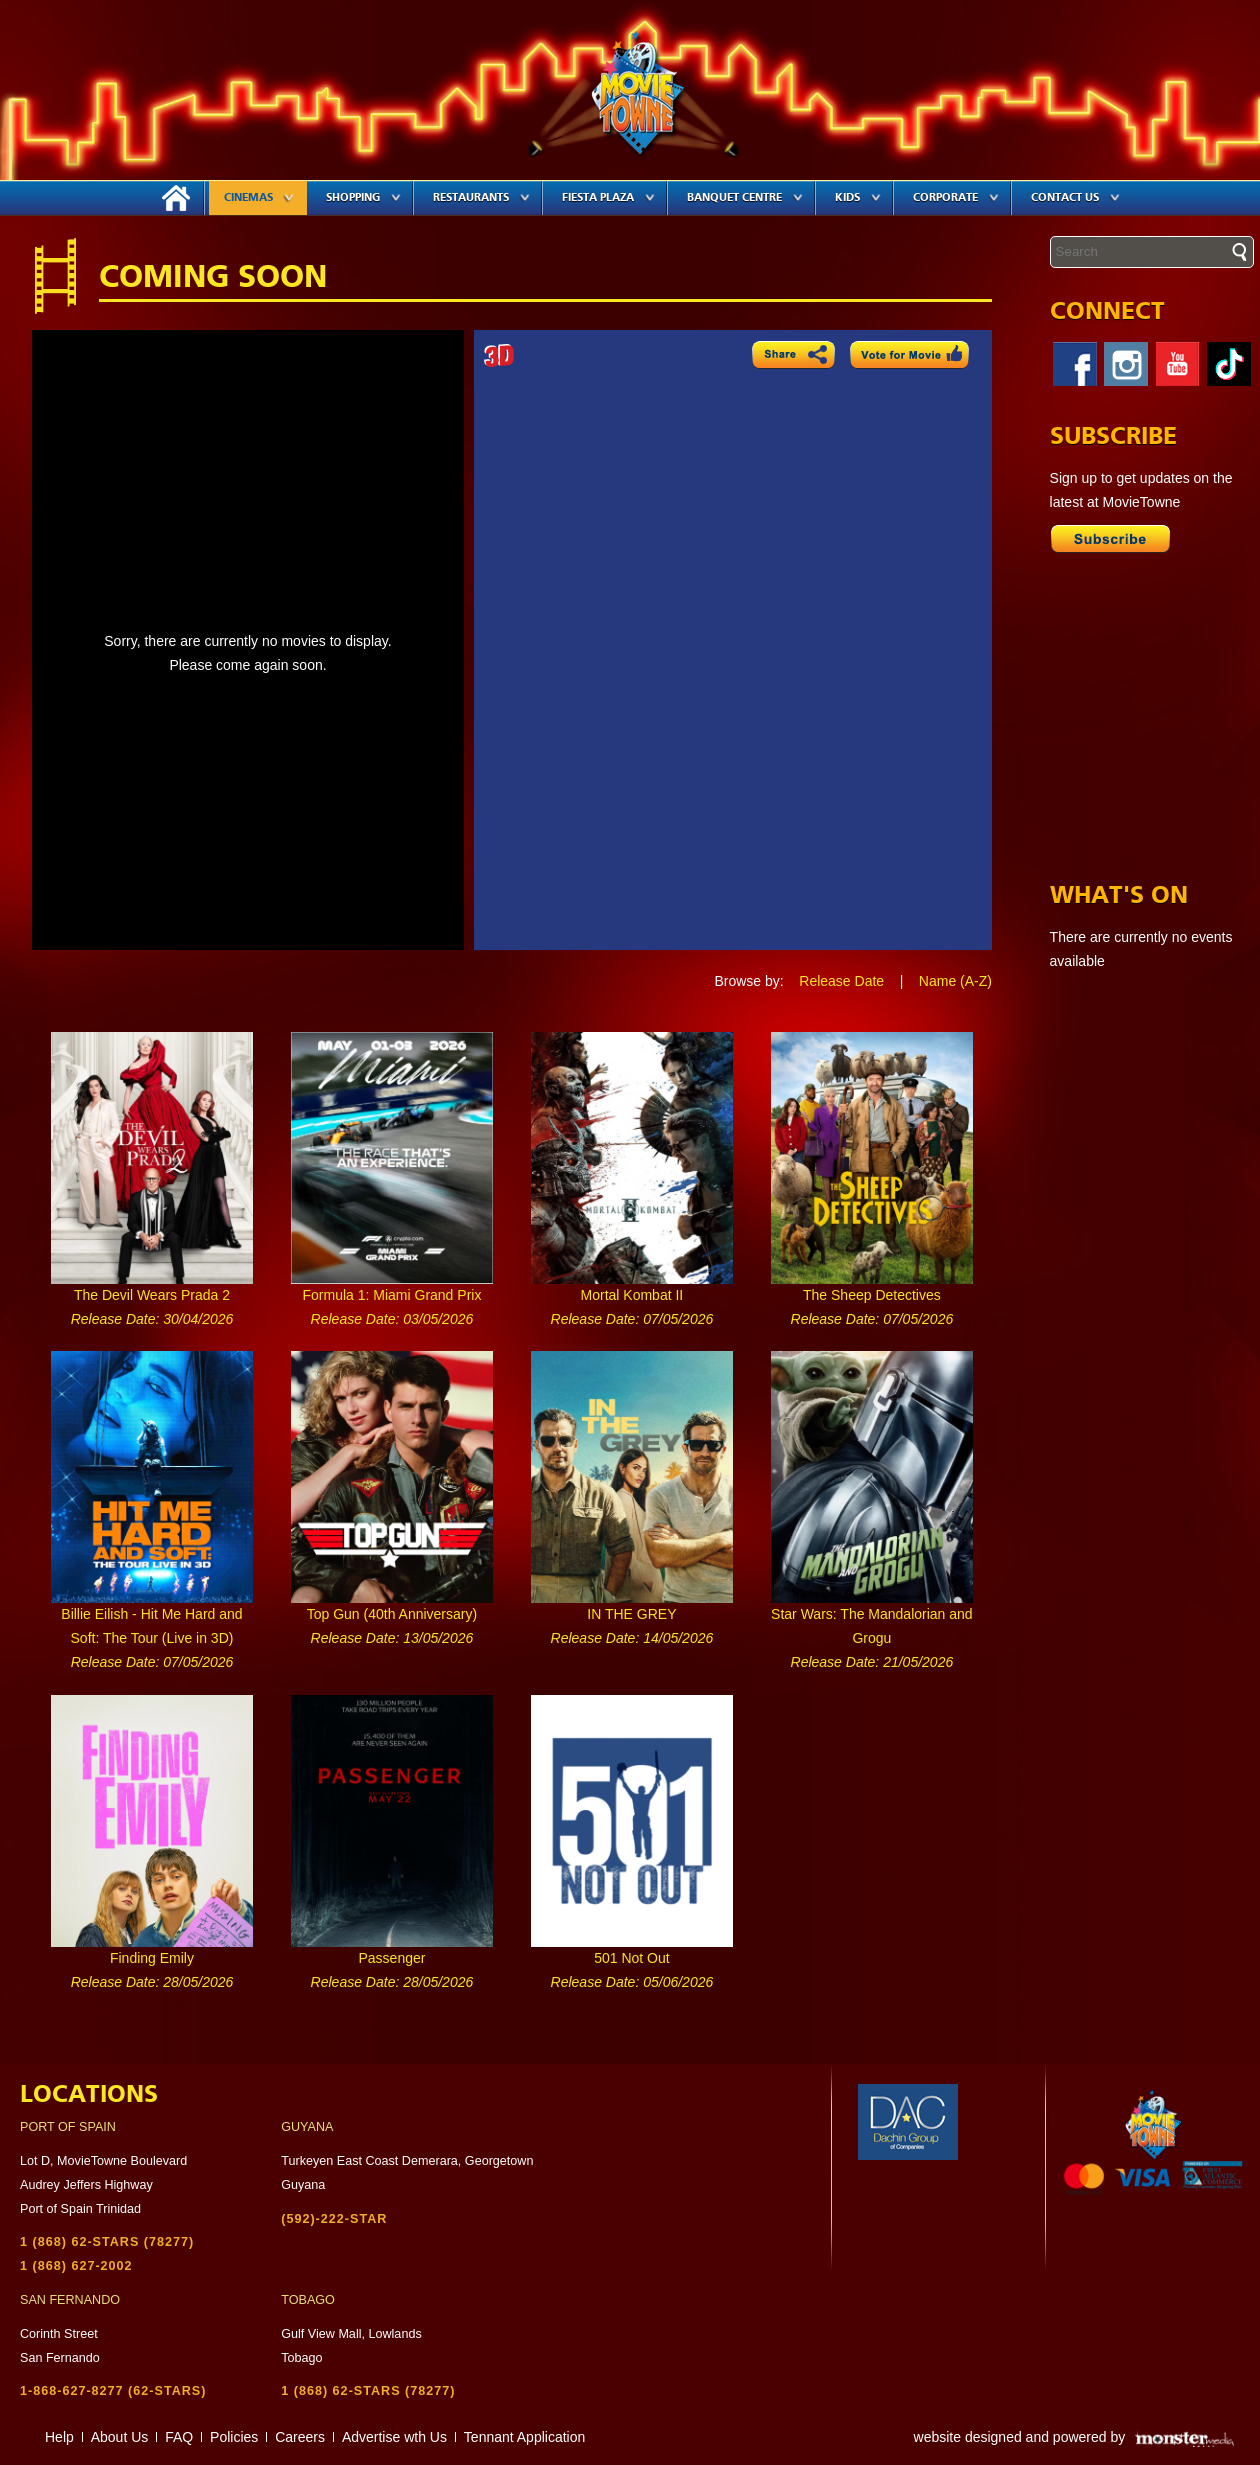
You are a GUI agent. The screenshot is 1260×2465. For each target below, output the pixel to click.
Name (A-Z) (955, 981)
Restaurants (481, 197)
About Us (120, 2437)
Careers (300, 2437)
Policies (234, 2437)
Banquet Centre (745, 197)
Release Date (841, 981)
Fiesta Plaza (608, 197)
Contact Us (1075, 197)
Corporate (956, 197)
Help (59, 2437)
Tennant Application (524, 2437)
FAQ (179, 2437)
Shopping (363, 197)
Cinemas (259, 197)
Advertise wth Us (394, 2437)
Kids (858, 197)
